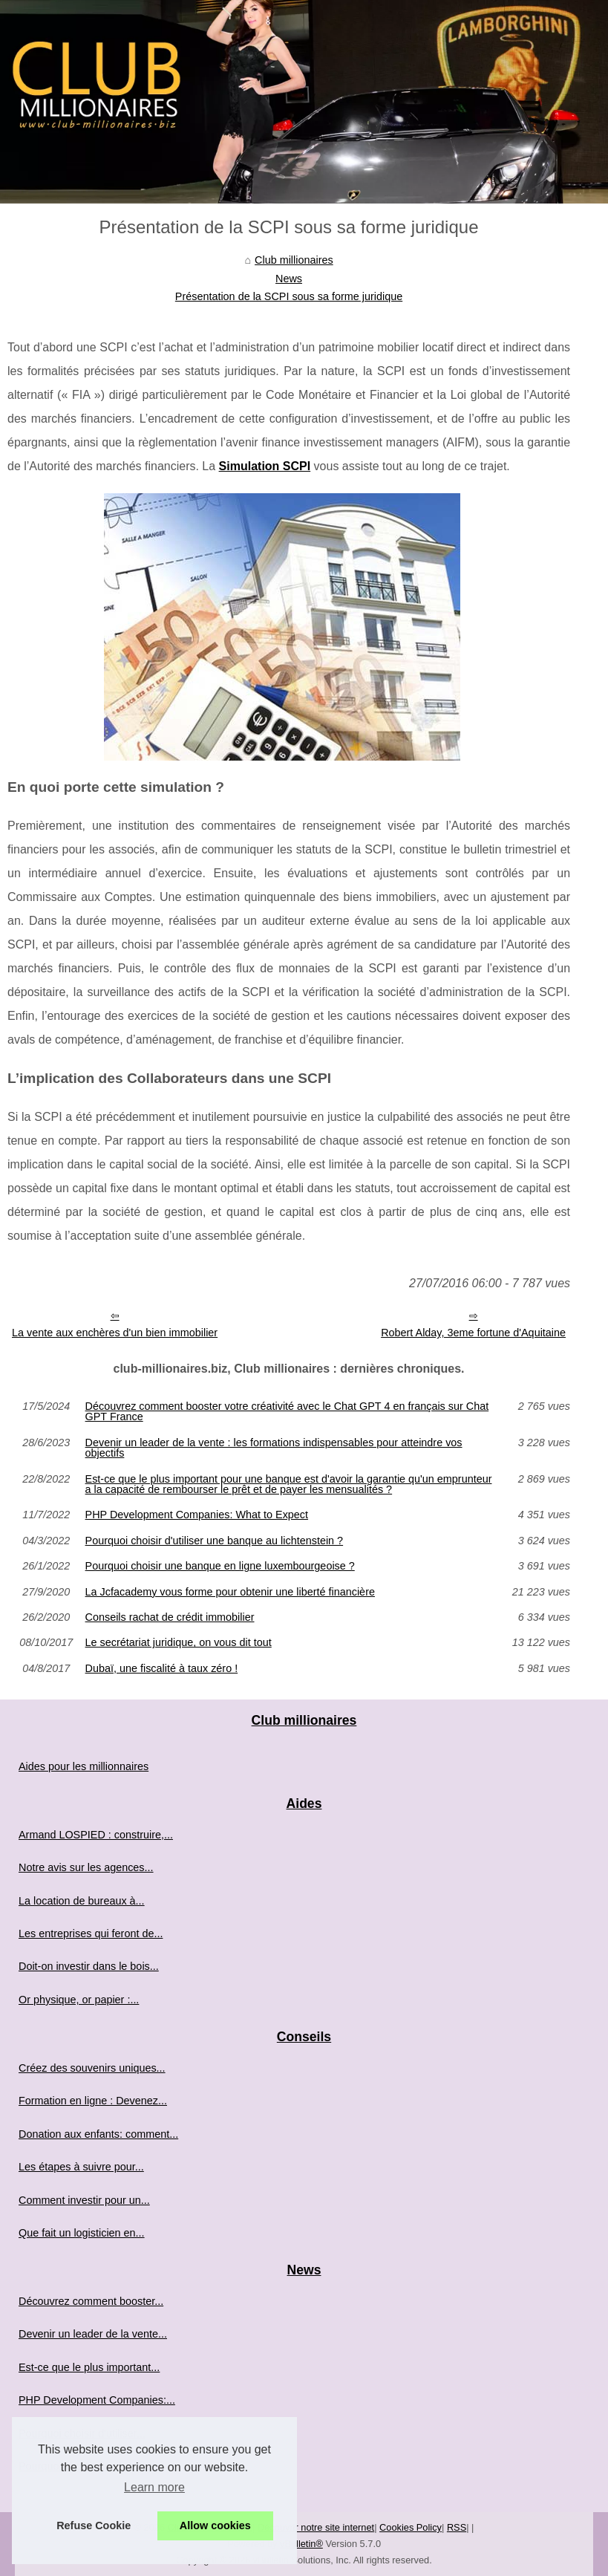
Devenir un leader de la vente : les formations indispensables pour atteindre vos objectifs (273, 1448)
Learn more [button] (154, 2487)
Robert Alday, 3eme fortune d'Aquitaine (473, 1333)
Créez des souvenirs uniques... (92, 2068)
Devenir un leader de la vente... (93, 2334)
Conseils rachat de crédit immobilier (170, 1617)
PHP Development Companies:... (97, 2400)
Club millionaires (294, 260)
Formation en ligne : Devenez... (93, 2101)
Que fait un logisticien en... (82, 2233)
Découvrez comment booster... (91, 2301)
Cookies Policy (410, 2527)
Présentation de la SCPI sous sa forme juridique (288, 296)
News (288, 278)
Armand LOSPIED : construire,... (96, 1835)
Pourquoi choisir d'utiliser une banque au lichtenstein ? (214, 1540)
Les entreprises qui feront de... (91, 1933)
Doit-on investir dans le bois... (89, 1966)
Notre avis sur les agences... (86, 1867)
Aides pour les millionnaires (83, 1766)
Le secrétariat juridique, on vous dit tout (178, 1642)
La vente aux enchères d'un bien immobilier (115, 1333)
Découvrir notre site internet (316, 2527)
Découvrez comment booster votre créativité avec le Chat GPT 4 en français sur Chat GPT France (287, 1411)
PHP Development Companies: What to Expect (196, 1514)
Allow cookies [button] (215, 2525)
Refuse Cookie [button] (93, 2525)
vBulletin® (301, 2543)
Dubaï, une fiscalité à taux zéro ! (161, 1668)
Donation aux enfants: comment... (98, 2134)
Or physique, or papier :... (79, 2000)
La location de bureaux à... (82, 1901)
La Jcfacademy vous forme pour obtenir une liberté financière (230, 1592)
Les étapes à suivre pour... (81, 2167)
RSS (456, 2527)
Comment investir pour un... (84, 2200)
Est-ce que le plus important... (89, 2367)
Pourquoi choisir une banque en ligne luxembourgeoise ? (220, 1566)
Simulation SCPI (265, 466)
